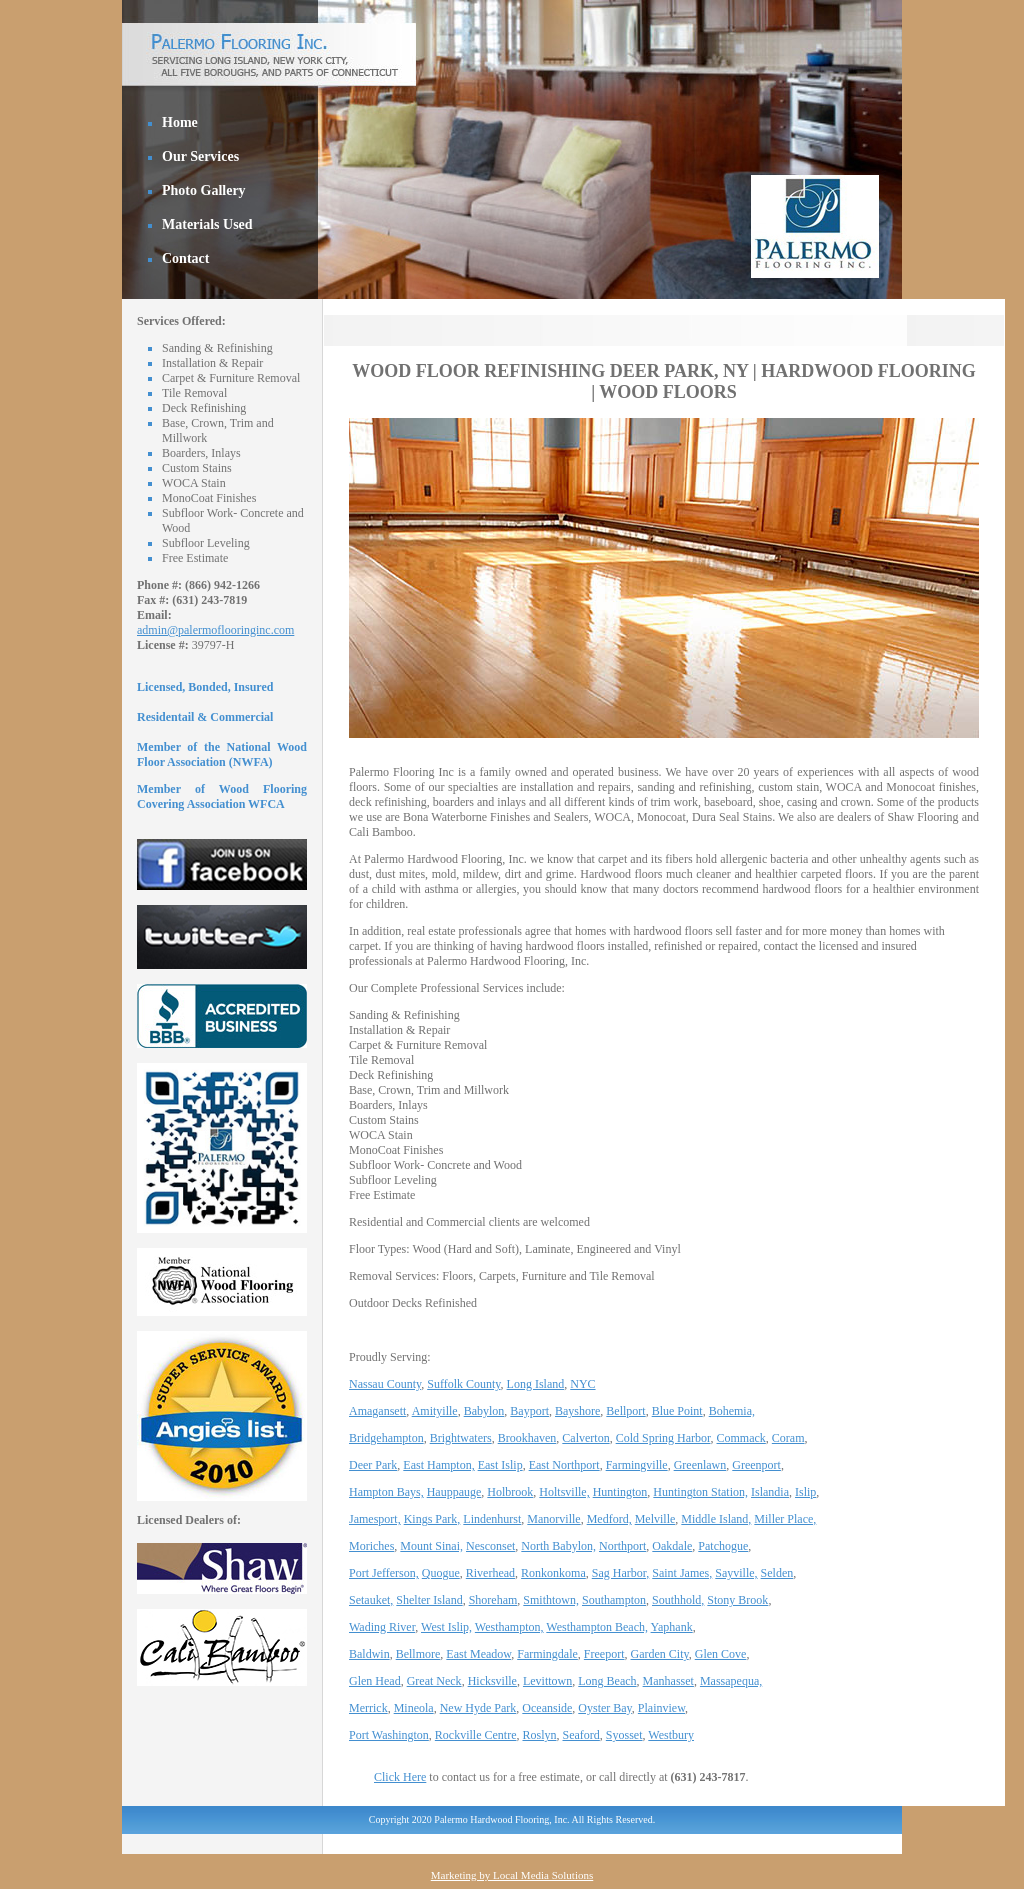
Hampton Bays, (386, 1492)
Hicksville (492, 1681)
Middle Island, (716, 1519)
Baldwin (369, 1654)
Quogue (441, 1573)
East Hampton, (438, 1465)
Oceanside (547, 1708)
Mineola (414, 1708)
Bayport (529, 1411)
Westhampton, (509, 1627)
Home (180, 122)
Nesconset (490, 1546)
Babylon (484, 1411)
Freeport (604, 1654)
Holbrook (510, 1492)
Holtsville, (564, 1492)
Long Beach (607, 1681)
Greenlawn (700, 1465)
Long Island (536, 1384)
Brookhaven (527, 1438)
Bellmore (418, 1654)
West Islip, (446, 1627)
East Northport (564, 1465)
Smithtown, (551, 1600)
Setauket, (371, 1600)
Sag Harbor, (621, 1573)
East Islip (500, 1465)
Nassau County (385, 1384)
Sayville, (736, 1573)
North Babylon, (558, 1546)
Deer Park (373, 1465)
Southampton (614, 1600)
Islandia (770, 1492)
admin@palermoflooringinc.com (215, 630)
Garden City (660, 1654)
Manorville (553, 1519)
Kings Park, (432, 1519)
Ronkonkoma (553, 1573)
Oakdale (672, 1546)
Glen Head (375, 1681)
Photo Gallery (204, 190)
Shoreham (493, 1600)
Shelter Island (429, 1600)
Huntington (620, 1492)
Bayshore (577, 1411)
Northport (622, 1546)
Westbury (671, 1735)
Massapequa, (731, 1681)
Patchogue (723, 1546)
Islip (805, 1492)
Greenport (756, 1465)
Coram (788, 1438)
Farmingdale (547, 1654)
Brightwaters (461, 1438)
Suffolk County (463, 1384)
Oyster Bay (605, 1708)
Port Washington (389, 1735)
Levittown (547, 1681)
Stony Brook (737, 1600)
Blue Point (677, 1411)
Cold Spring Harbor (663, 1438)
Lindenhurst (492, 1519)
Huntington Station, (700, 1492)
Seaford (581, 1735)
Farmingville (637, 1465)
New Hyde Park (478, 1708)
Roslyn (539, 1735)
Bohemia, (732, 1411)
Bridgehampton (386, 1438)
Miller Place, (785, 1519)
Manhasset (668, 1681)
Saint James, (682, 1573)
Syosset (624, 1735)
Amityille (435, 1411)
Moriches (371, 1546)
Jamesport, (375, 1519)
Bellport (625, 1411)
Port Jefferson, (384, 1573)
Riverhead (490, 1573)
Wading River (382, 1627)
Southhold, (678, 1600)
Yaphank (672, 1627)
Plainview (661, 1708)
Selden (777, 1573)
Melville (655, 1519)
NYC (582, 1384)
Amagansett (377, 1411)
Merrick (368, 1708)
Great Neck (434, 1681)
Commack (741, 1438)
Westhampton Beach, (597, 1627)
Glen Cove (721, 1654)
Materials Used (207, 224)
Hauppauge (454, 1492)
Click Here (400, 1777)
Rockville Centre (476, 1735)
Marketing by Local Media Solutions (512, 1875)
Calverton (585, 1438)
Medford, (609, 1519)
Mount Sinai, (431, 1546)
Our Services (200, 156)
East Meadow (478, 1654)
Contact (185, 258)
